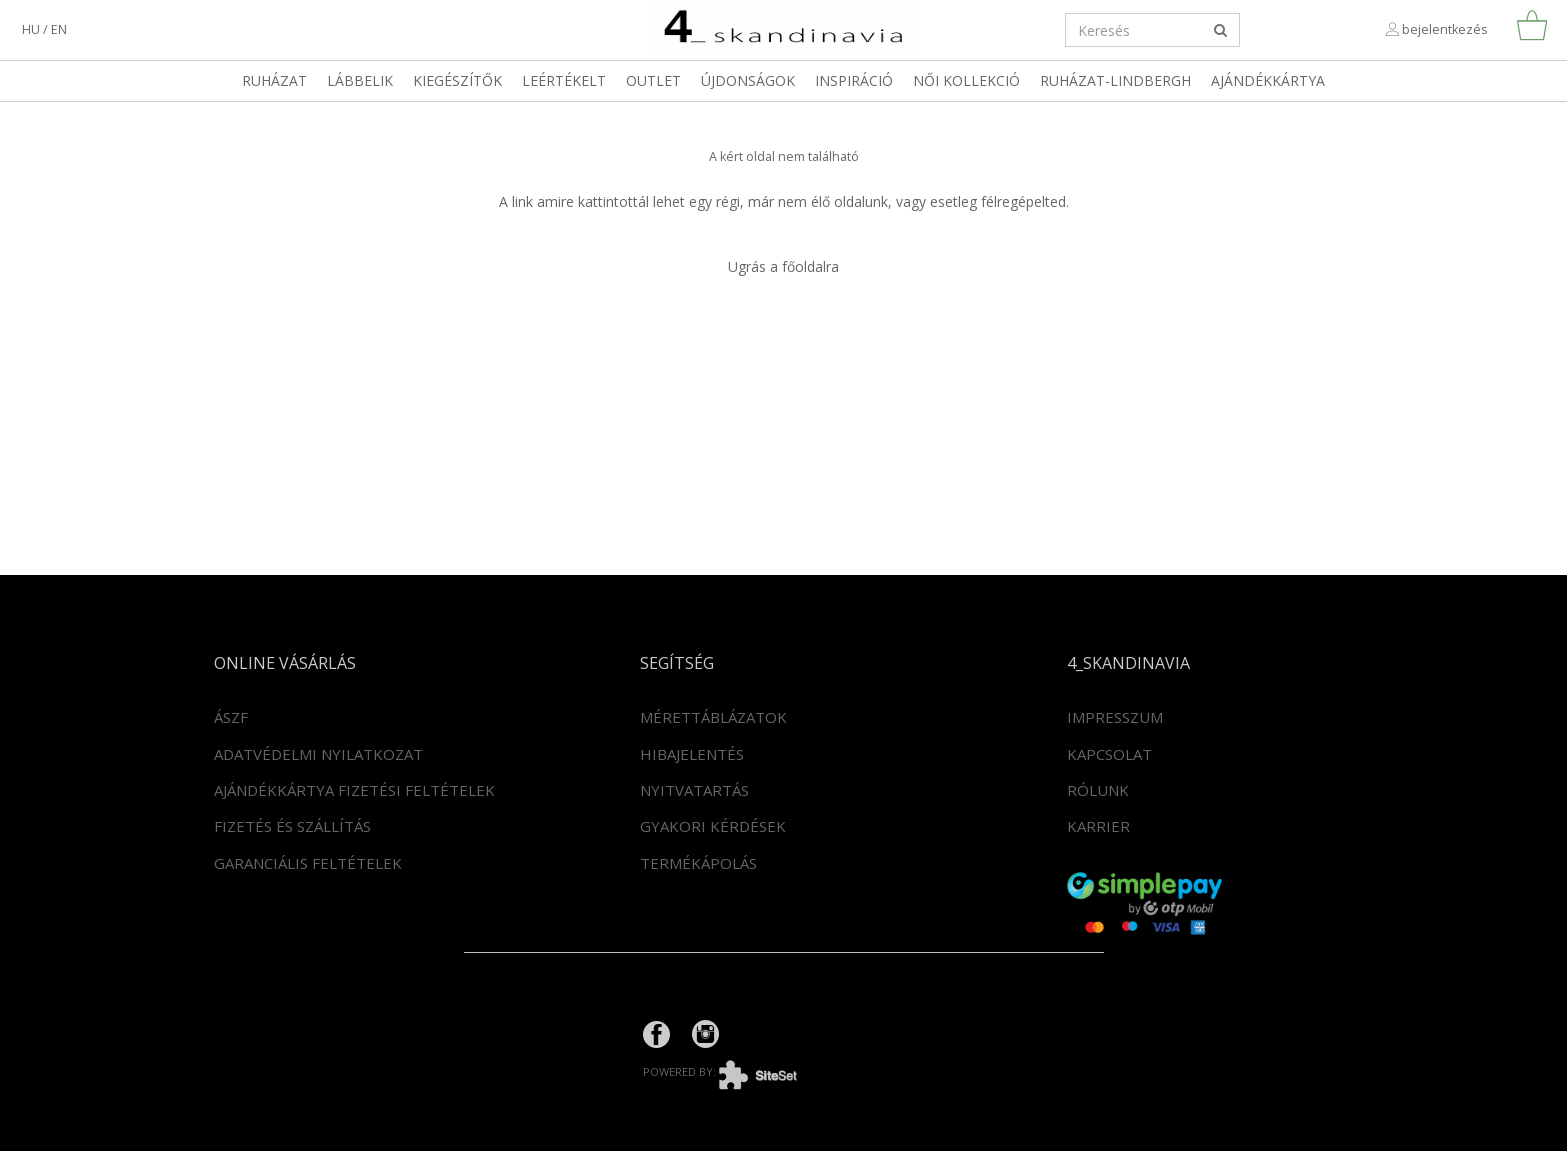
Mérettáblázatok (713, 717)
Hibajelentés (692, 754)
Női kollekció (966, 80)
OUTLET (653, 80)
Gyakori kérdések (713, 826)
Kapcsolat (1109, 754)
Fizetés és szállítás (292, 826)
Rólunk (1098, 790)
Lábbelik (360, 80)
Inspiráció (854, 80)
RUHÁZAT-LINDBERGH (1115, 80)
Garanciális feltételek (308, 863)
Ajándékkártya (1268, 80)
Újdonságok (748, 80)
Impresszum (1115, 717)
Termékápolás (698, 863)
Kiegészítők (457, 80)
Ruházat (274, 80)
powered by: (735, 1071)
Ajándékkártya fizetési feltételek (354, 790)
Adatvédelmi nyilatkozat (318, 754)
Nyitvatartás (694, 790)
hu (31, 29)
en (59, 29)
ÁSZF (231, 717)
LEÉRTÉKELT (564, 80)
